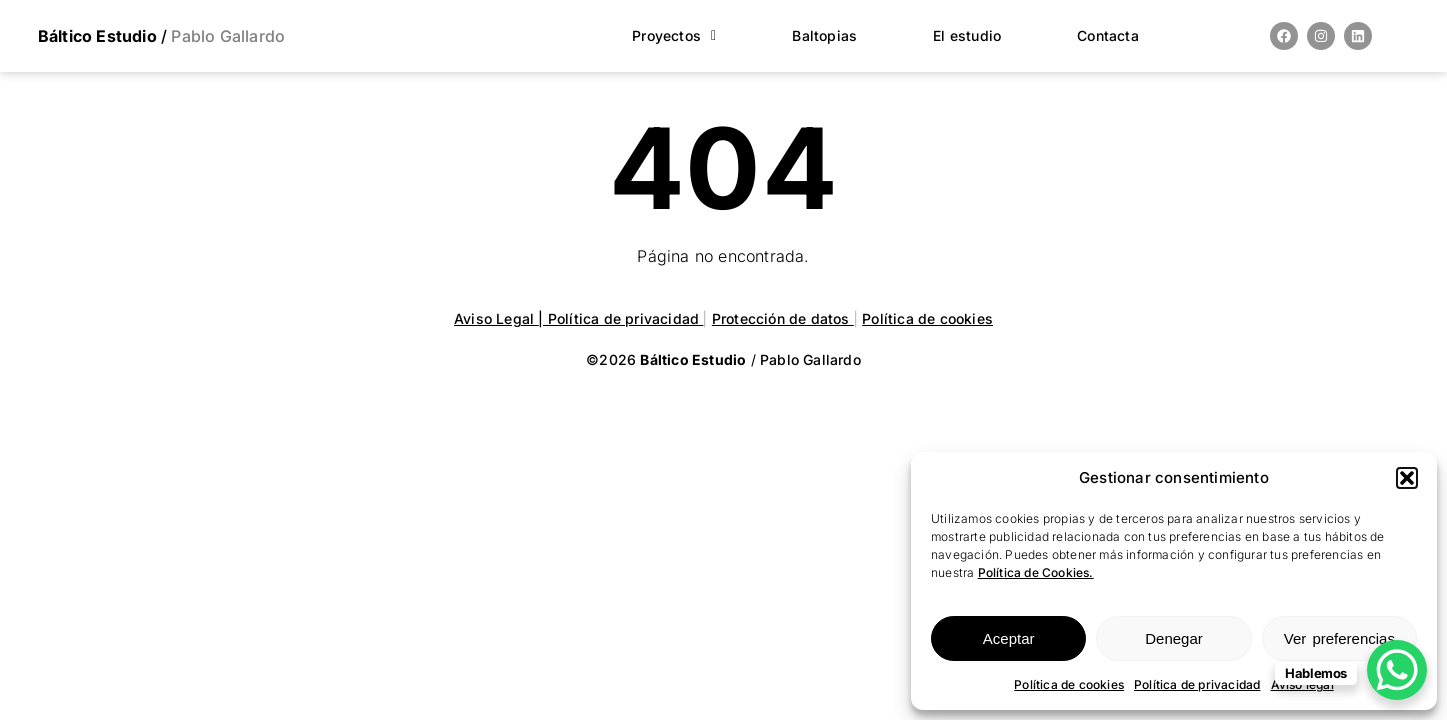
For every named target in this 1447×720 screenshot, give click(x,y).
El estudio (967, 35)
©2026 (668, 359)
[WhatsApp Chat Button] (1397, 670)
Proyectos (674, 35)
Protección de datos (783, 318)
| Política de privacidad (620, 318)
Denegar (1174, 638)
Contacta (1108, 35)
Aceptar (1009, 638)
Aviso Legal (496, 318)
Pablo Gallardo (226, 36)
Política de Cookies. (1036, 572)
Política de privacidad (1197, 684)
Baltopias (824, 35)
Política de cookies (1069, 684)
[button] (1407, 478)
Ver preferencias (1339, 638)
